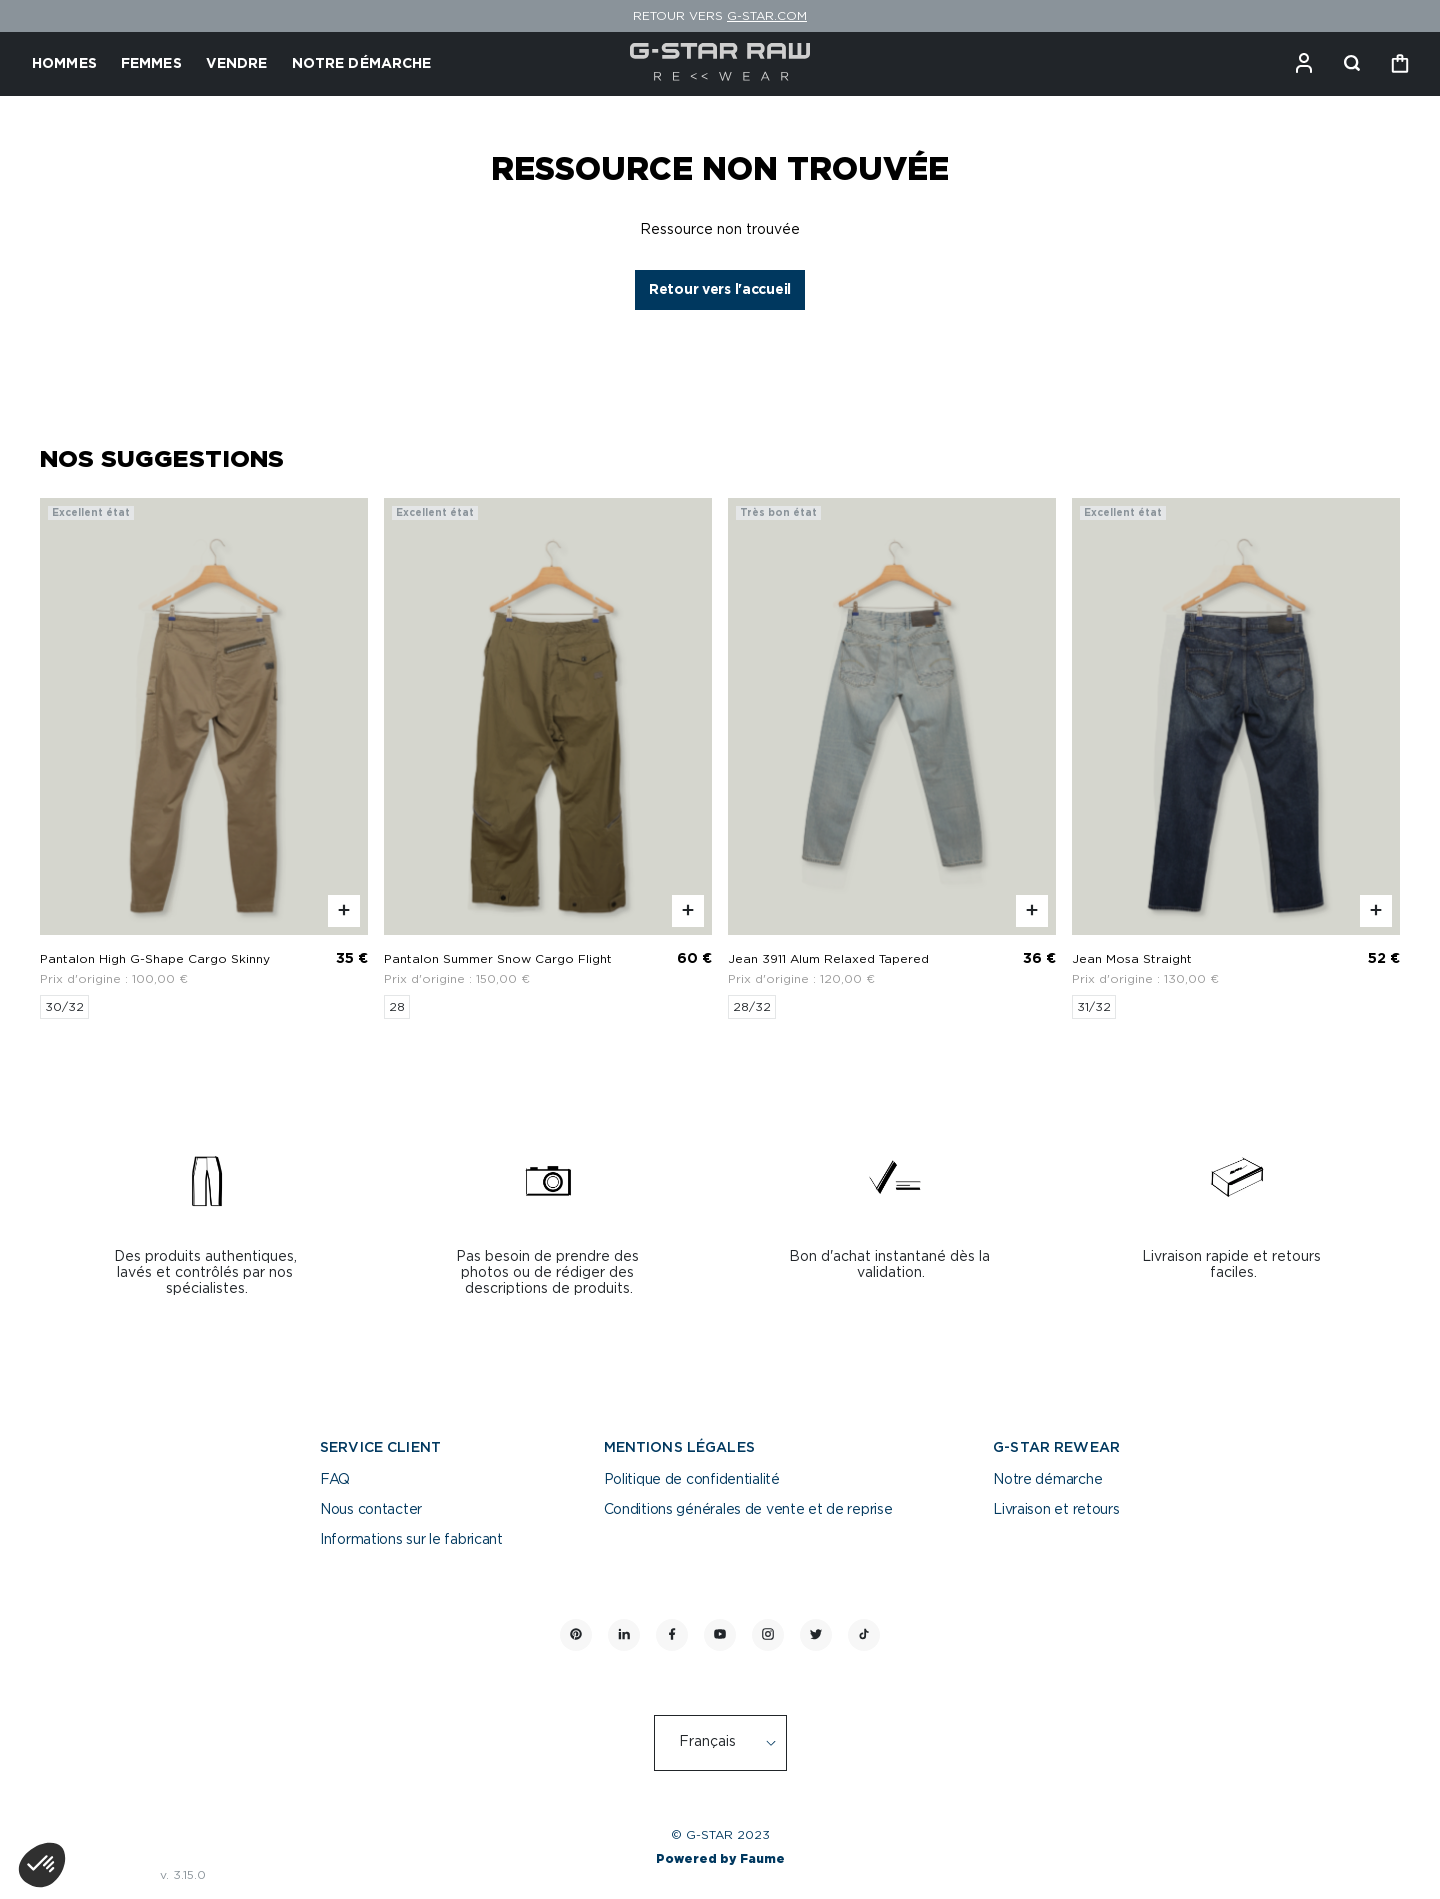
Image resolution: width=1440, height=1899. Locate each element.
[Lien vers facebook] (672, 1635)
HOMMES (64, 64)
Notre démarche (1047, 1480)
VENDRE (237, 64)
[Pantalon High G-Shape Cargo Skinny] (204, 758)
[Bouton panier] (1400, 64)
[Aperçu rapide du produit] (344, 911)
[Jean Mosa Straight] (1236, 758)
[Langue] (731, 1743)
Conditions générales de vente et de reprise (748, 1510)
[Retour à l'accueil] (720, 64)
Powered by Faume (720, 1859)
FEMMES (151, 64)
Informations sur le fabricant (411, 1540)
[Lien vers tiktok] (864, 1635)
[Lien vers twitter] (816, 1635)
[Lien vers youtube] (720, 1635)
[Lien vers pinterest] (576, 1635)
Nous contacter (371, 1510)
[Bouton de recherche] (1352, 64)
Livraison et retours (1056, 1510)
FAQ (335, 1480)
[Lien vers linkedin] (624, 1635)
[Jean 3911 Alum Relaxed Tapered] (892, 758)
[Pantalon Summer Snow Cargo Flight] (548, 758)
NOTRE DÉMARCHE (362, 64)
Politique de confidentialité (692, 1480)
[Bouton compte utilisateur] (1304, 64)
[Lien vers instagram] (768, 1635)
